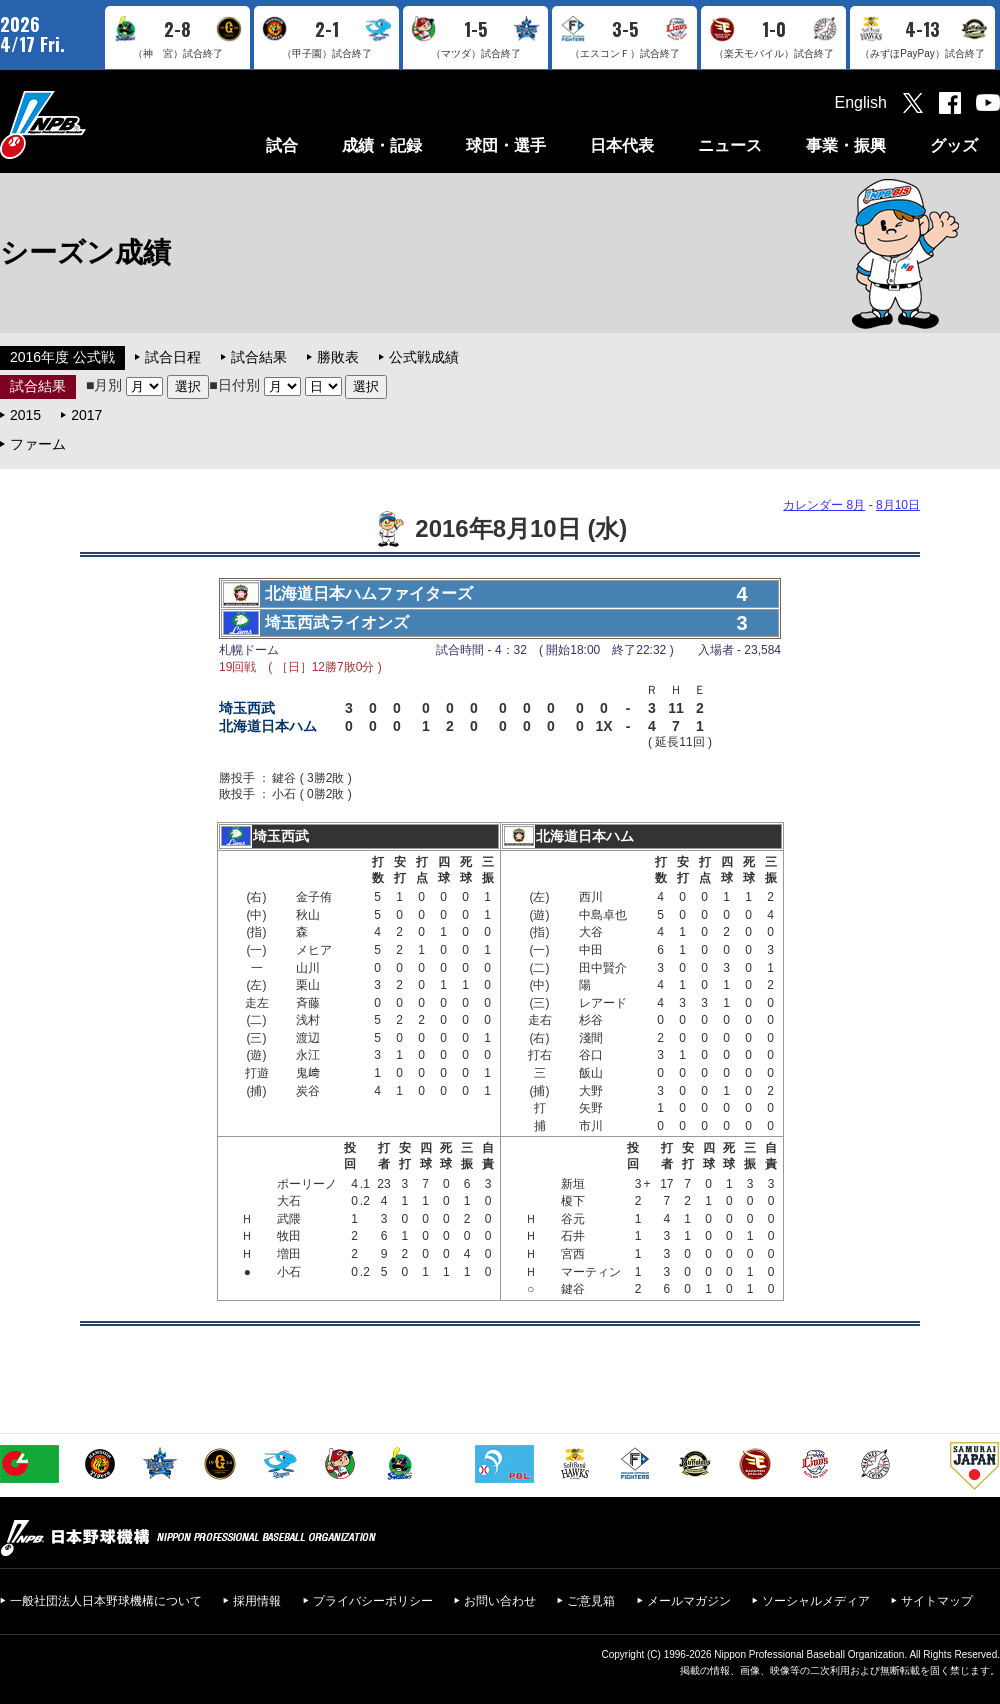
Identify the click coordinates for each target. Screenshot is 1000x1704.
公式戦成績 (424, 357)
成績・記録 (382, 145)
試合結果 (259, 357)
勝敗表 (338, 357)
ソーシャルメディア (816, 1601)
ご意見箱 (591, 1601)
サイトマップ (937, 1601)
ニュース (730, 145)
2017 (86, 415)
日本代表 (622, 145)
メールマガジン (689, 1601)
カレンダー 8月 (824, 505)
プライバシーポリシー (373, 1601)
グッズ (954, 145)
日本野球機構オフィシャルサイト (93, 124)
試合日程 (173, 357)
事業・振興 (846, 145)
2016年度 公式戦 (62, 357)
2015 (25, 415)
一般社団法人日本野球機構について (106, 1601)
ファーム (38, 444)
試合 (282, 145)
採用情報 (257, 1601)
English (861, 102)
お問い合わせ (500, 1601)
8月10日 (898, 505)
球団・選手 (506, 145)
